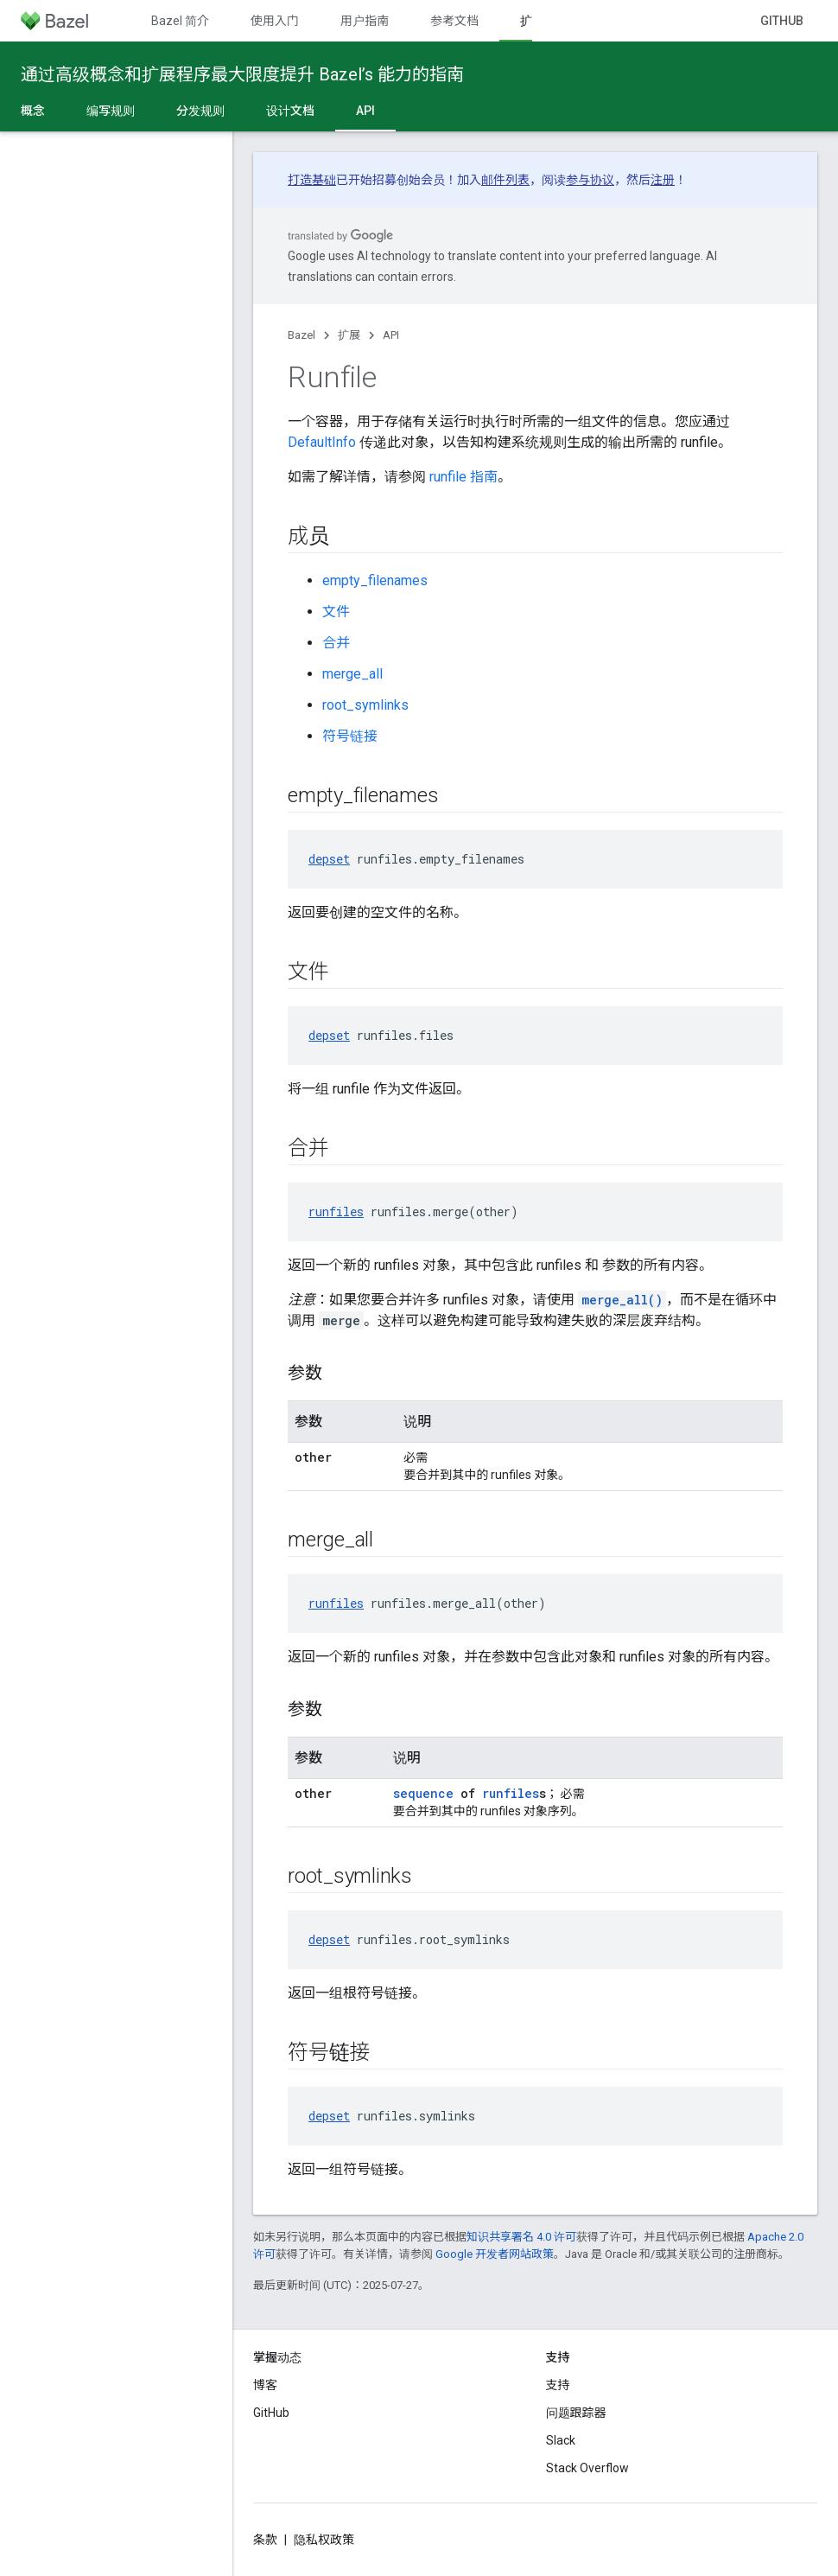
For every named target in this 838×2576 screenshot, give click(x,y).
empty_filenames (375, 580)
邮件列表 (505, 180)
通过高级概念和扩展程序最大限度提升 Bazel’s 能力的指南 (242, 74)
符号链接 (350, 736)
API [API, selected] (365, 111)
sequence (423, 1793)
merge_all (352, 674)
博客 (265, 2385)
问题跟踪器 (576, 2413)
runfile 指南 (463, 477)
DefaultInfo (322, 442)
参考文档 (454, 21)
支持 (558, 2385)
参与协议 (590, 180)
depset (329, 859)
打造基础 (312, 180)
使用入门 (275, 21)
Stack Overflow (587, 2468)
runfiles (336, 1211)
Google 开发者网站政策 (494, 2254)
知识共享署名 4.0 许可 (521, 2236)
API (391, 334)
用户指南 (364, 21)
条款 (265, 2540)
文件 (336, 611)
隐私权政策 (324, 2540)
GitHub (781, 21)
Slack (560, 2440)
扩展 (349, 334)
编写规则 (110, 111)
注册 (663, 180)
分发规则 (200, 111)
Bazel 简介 (180, 21)
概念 (33, 111)
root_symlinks (365, 705)
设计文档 (290, 111)
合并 (336, 642)
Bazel (301, 334)
